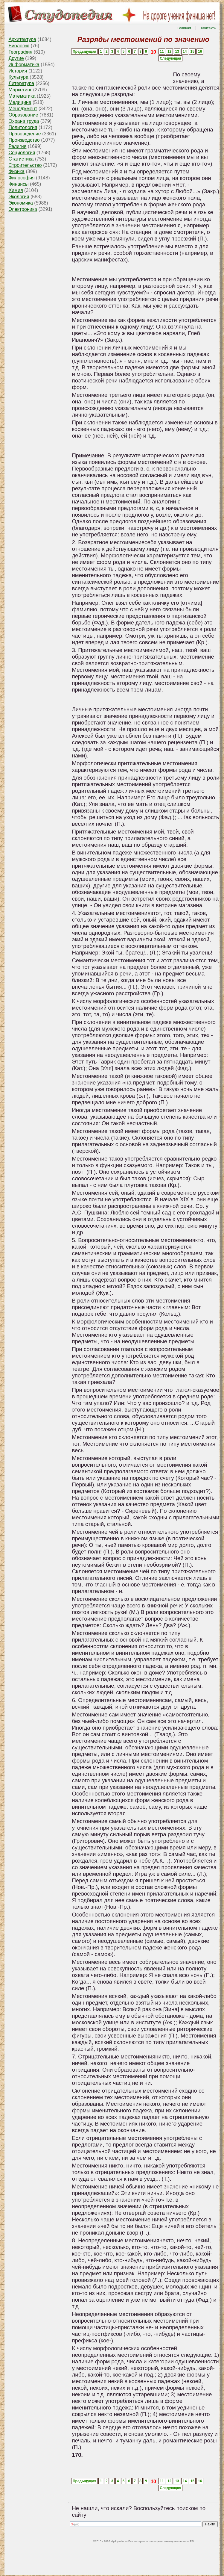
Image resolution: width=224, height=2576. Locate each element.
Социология (21, 152)
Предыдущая (84, 51)
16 (200, 51)
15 (192, 51)
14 (185, 51)
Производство (23, 140)
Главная (184, 28)
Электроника (22, 209)
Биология (18, 45)
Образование (23, 114)
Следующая (170, 58)
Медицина (19, 102)
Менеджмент (22, 108)
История (17, 70)
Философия (21, 177)
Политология (22, 127)
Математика (21, 96)
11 (162, 51)
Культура (18, 77)
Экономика (20, 202)
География (20, 52)
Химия (15, 190)
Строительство (25, 165)
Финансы (18, 184)
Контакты (209, 28)
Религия (17, 146)
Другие (16, 58)
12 (169, 51)
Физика (16, 171)
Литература (21, 83)
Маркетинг (20, 89)
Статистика (20, 158)
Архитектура (22, 39)
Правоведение (24, 133)
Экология (18, 196)
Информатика (23, 64)
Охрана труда (23, 121)
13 (177, 51)
